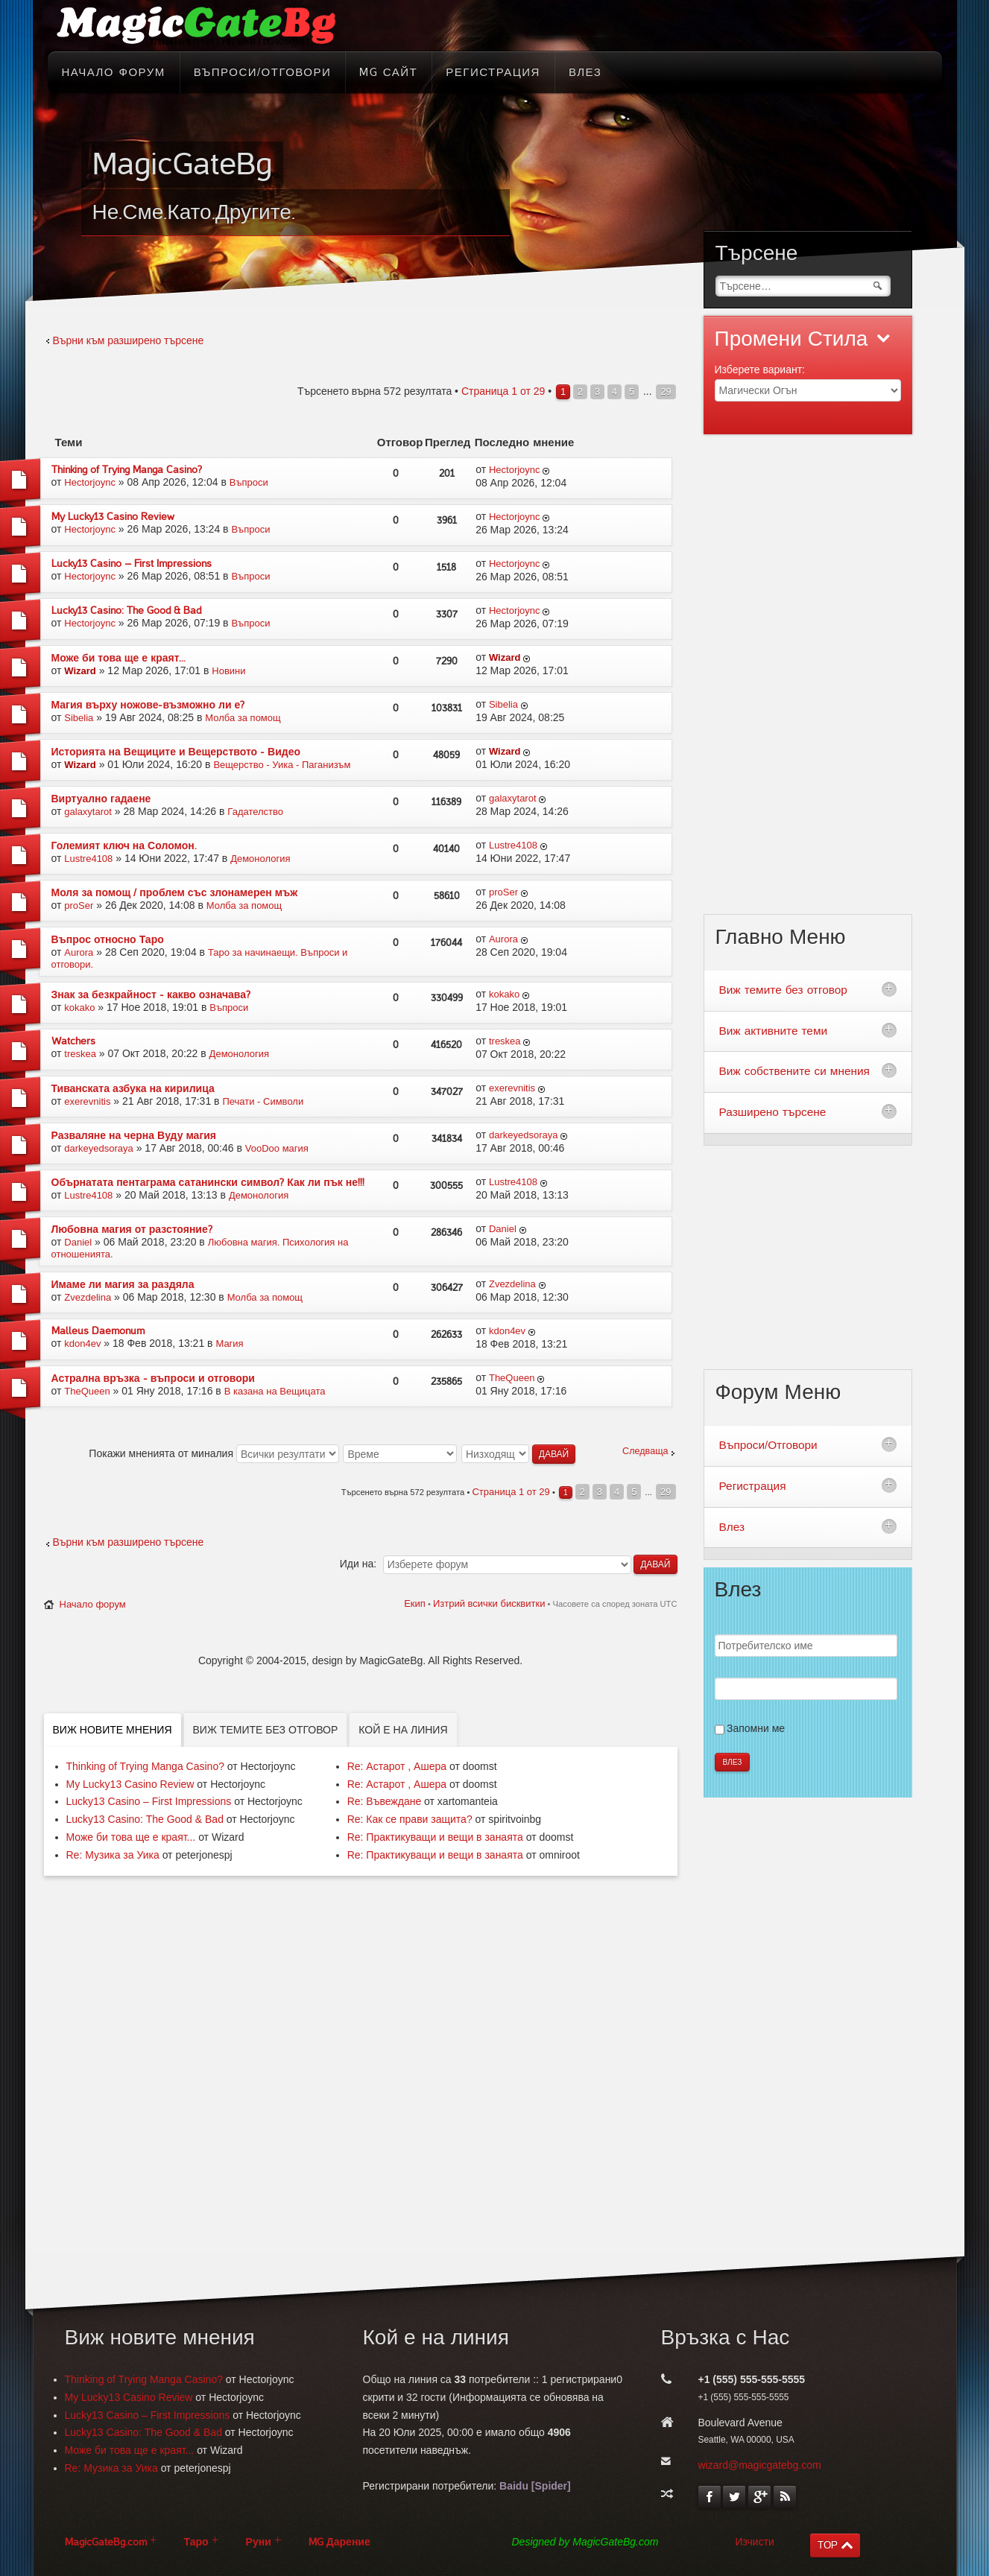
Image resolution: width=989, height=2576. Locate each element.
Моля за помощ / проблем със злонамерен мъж (174, 892)
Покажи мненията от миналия (214, 1453)
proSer (78, 905)
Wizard (80, 670)
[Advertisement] (808, 683)
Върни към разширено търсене (128, 340)
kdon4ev (82, 1343)
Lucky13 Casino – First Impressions (131, 563)
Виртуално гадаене (101, 799)
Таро (196, 2542)
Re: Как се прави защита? (410, 1819)
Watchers (73, 1041)
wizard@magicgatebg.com (759, 2465)
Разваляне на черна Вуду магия (134, 1135)
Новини (228, 670)
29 (665, 392)
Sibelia (78, 717)
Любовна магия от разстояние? (131, 1229)
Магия (229, 1343)
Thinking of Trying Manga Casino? (126, 469)
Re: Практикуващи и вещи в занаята (435, 1837)
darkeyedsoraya (98, 1148)
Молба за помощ (242, 717)
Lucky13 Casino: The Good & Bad (126, 610)
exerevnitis (87, 1101)
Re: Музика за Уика (112, 1855)
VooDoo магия (277, 1148)
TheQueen (87, 1391)
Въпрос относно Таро (107, 939)
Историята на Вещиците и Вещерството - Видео (176, 752)
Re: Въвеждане (384, 1801)
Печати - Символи (262, 1101)
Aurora (78, 952)
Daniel (78, 1242)
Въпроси (249, 482)
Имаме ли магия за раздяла (123, 1284)
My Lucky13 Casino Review (112, 516)
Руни (258, 2542)
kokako (79, 1007)
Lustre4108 (88, 858)
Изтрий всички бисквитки (489, 1603)
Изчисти (755, 2542)
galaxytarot (88, 811)
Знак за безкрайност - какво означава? (151, 994)
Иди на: (358, 1564)
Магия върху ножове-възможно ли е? (148, 705)
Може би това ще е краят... (118, 658)
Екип (415, 1603)
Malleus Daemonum (98, 1330)
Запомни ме (756, 1728)
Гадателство (255, 811)
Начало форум (93, 1604)
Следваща (645, 1451)
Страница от (503, 391)
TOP (828, 2545)
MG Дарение (339, 2542)
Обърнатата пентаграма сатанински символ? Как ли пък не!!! (208, 1182)
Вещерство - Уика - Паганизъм (281, 764)
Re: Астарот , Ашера (396, 1766)
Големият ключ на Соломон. (124, 845)
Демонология (260, 858)
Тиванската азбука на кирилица (133, 1088)
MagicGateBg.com (106, 2542)
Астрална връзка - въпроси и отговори (153, 1378)
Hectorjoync (90, 482)
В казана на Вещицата (275, 1391)
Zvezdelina (87, 1297)
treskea (80, 1053)
